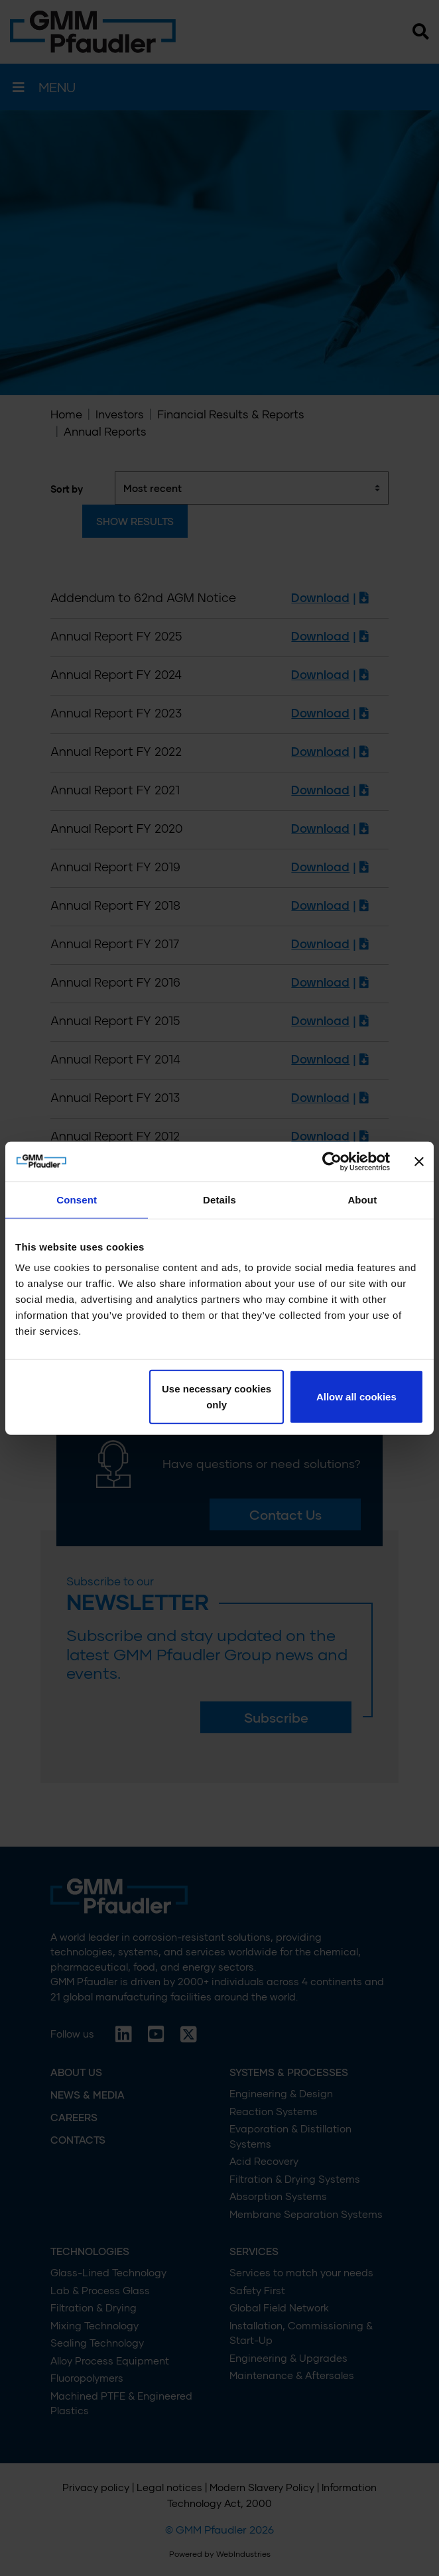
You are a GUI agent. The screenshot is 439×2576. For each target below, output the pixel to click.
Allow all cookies (356, 1396)
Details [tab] (219, 1199)
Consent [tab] (76, 1199)
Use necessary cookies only (216, 1396)
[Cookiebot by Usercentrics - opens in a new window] (332, 1161)
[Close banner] (419, 1161)
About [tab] (362, 1199)
